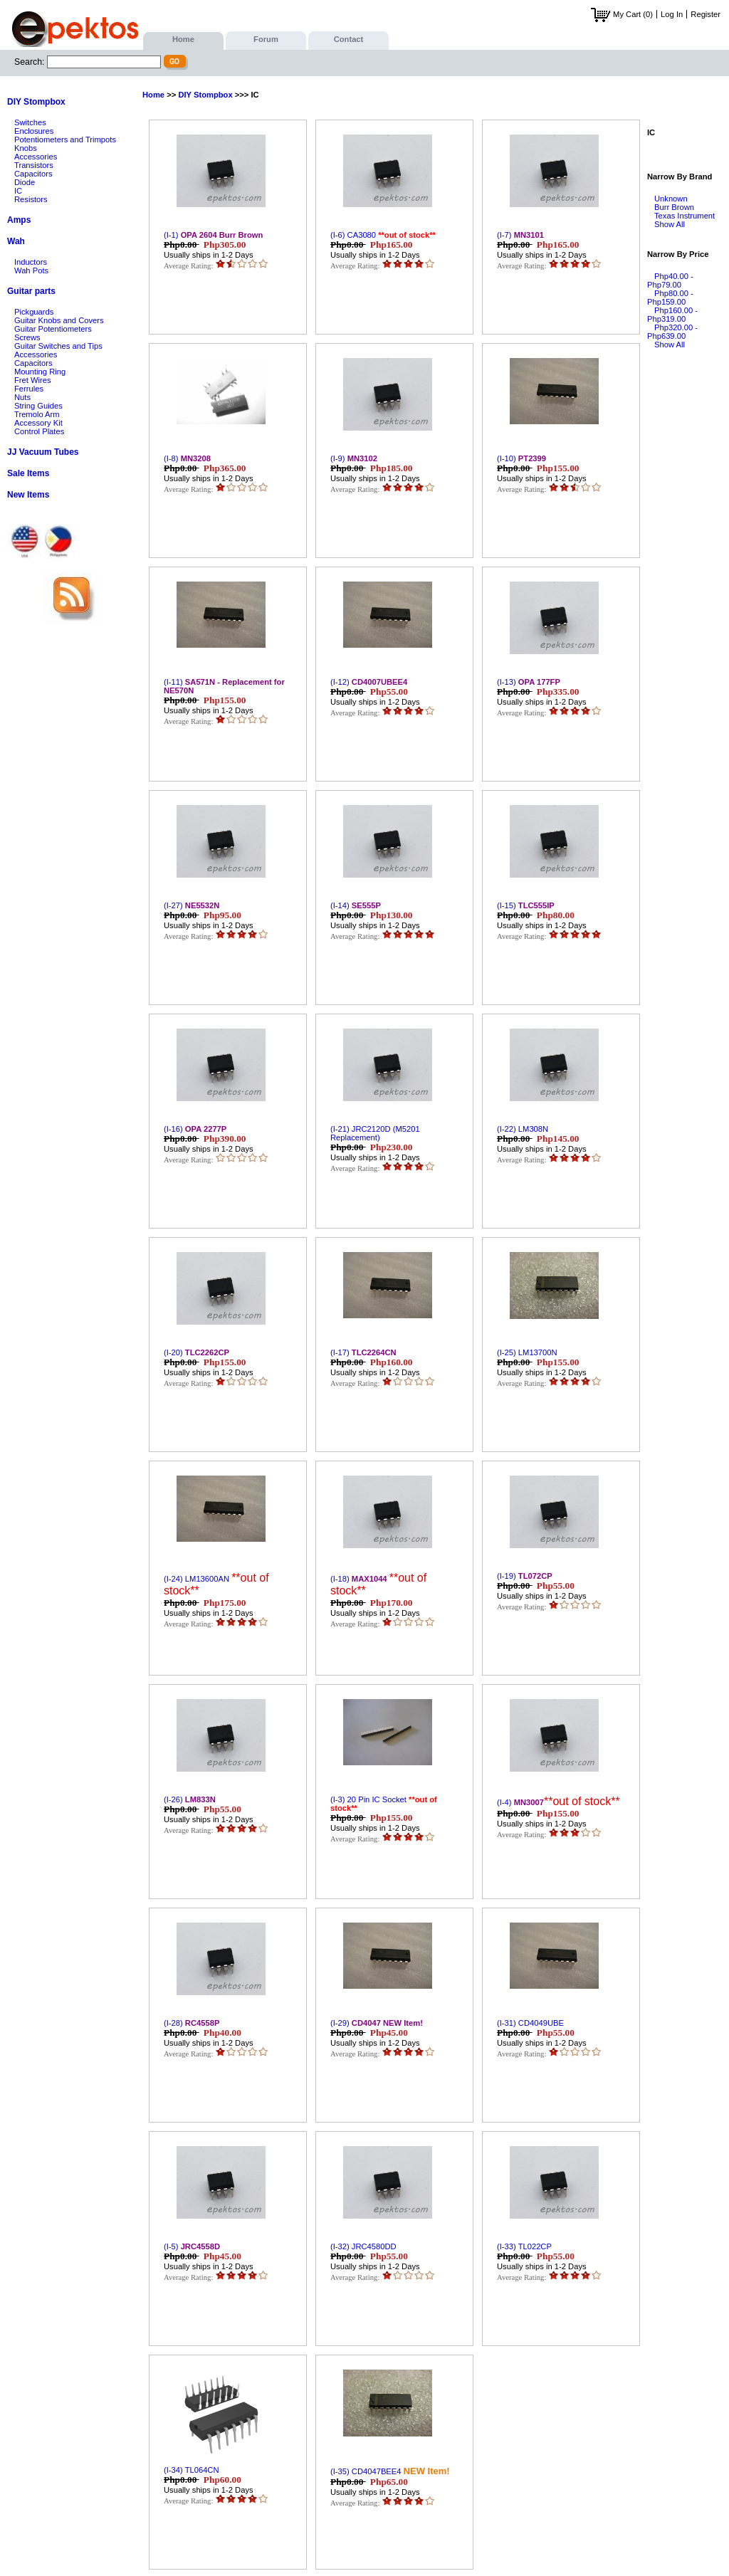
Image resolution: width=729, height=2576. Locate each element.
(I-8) (187, 458)
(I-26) (190, 1799)
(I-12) (368, 682)
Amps (19, 220)
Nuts (22, 397)
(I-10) (521, 458)
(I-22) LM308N (522, 1129)
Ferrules (28, 388)
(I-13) (528, 682)
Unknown (671, 198)
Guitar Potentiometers (53, 329)
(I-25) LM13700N (527, 1352)
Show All (669, 224)
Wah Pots (31, 270)
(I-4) (558, 1802)
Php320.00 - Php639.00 (672, 331)
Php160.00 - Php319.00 (672, 314)
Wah (16, 241)
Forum (265, 39)
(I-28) (191, 2023)
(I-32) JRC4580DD (363, 2246)
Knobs (25, 148)
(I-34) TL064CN (191, 2470)
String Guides (38, 405)
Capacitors (33, 173)
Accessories (35, 156)
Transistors (33, 165)
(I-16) (195, 1129)
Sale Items (28, 473)
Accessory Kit (38, 423)
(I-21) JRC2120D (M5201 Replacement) (375, 1133)
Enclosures (33, 131)
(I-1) (213, 235)
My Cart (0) (621, 14)
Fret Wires (32, 380)
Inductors (30, 262)
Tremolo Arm (37, 414)
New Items (28, 495)
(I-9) (353, 458)
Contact (349, 39)
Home (183, 39)
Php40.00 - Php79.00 (670, 280)
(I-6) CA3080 (383, 235)
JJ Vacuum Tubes (42, 452)
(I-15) (526, 905)
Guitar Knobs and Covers (59, 320)
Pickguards (33, 311)
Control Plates (39, 431)
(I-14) (355, 905)
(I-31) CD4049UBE (530, 2023)
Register (705, 14)
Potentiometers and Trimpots (65, 139)
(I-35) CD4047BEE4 (390, 2471)
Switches (30, 122)
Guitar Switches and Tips (58, 346)
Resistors (31, 199)
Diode (24, 182)
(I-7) (520, 235)
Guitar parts (31, 291)
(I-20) (196, 1352)
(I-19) (524, 1576)
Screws (27, 337)
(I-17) (363, 1352)
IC (18, 190)
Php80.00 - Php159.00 (670, 297)
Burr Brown (674, 207)
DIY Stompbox (36, 102)
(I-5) (192, 2246)
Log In (672, 14)
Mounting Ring (39, 371)
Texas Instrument (684, 215)
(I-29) (376, 2023)
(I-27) (191, 905)
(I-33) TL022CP (524, 2246)
